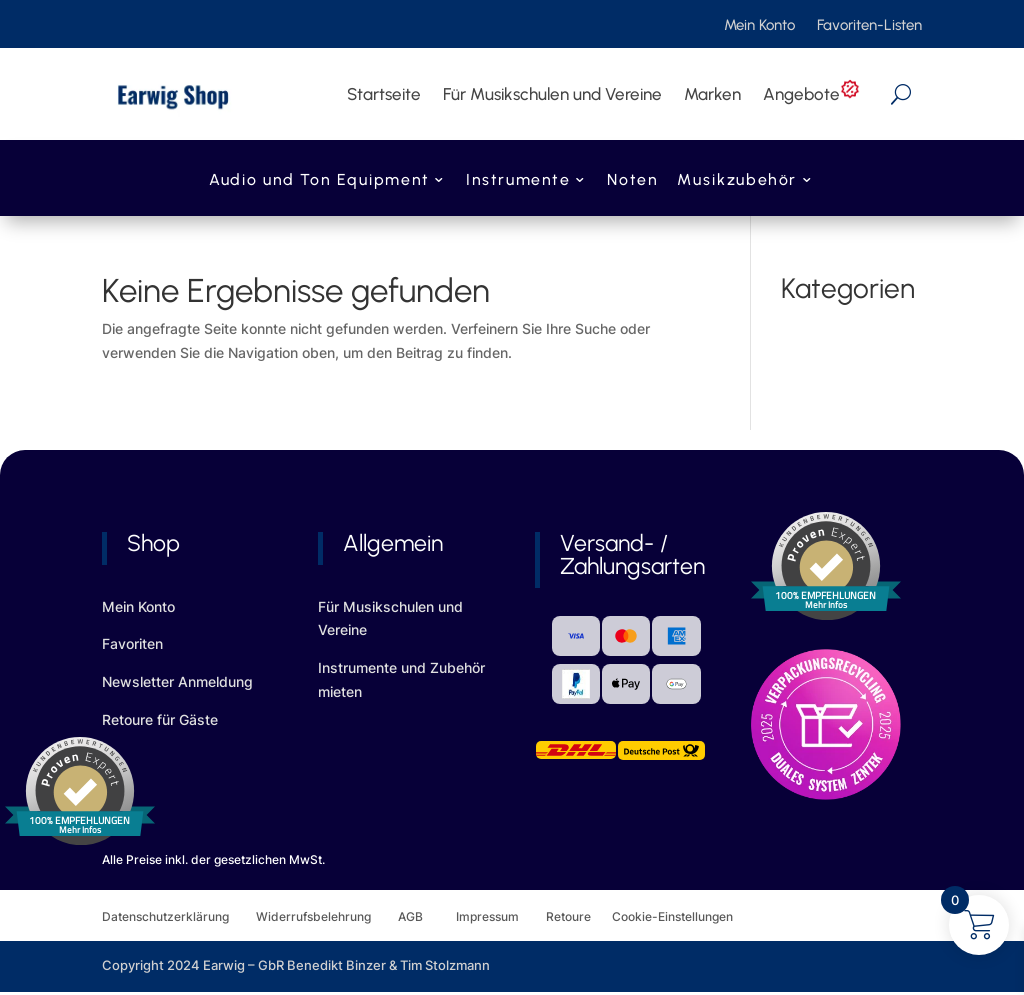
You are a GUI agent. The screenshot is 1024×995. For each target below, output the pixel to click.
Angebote (811, 94)
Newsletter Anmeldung (177, 681)
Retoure (579, 916)
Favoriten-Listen (869, 26)
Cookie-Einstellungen (672, 916)
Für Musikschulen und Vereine (552, 94)
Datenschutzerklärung (179, 916)
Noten (632, 182)
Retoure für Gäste (160, 719)
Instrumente (518, 182)
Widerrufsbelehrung (327, 916)
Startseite (384, 94)
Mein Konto (759, 26)
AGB (427, 916)
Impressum (487, 916)
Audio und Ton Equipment (319, 182)
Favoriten (132, 643)
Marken (712, 94)
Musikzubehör (737, 182)
